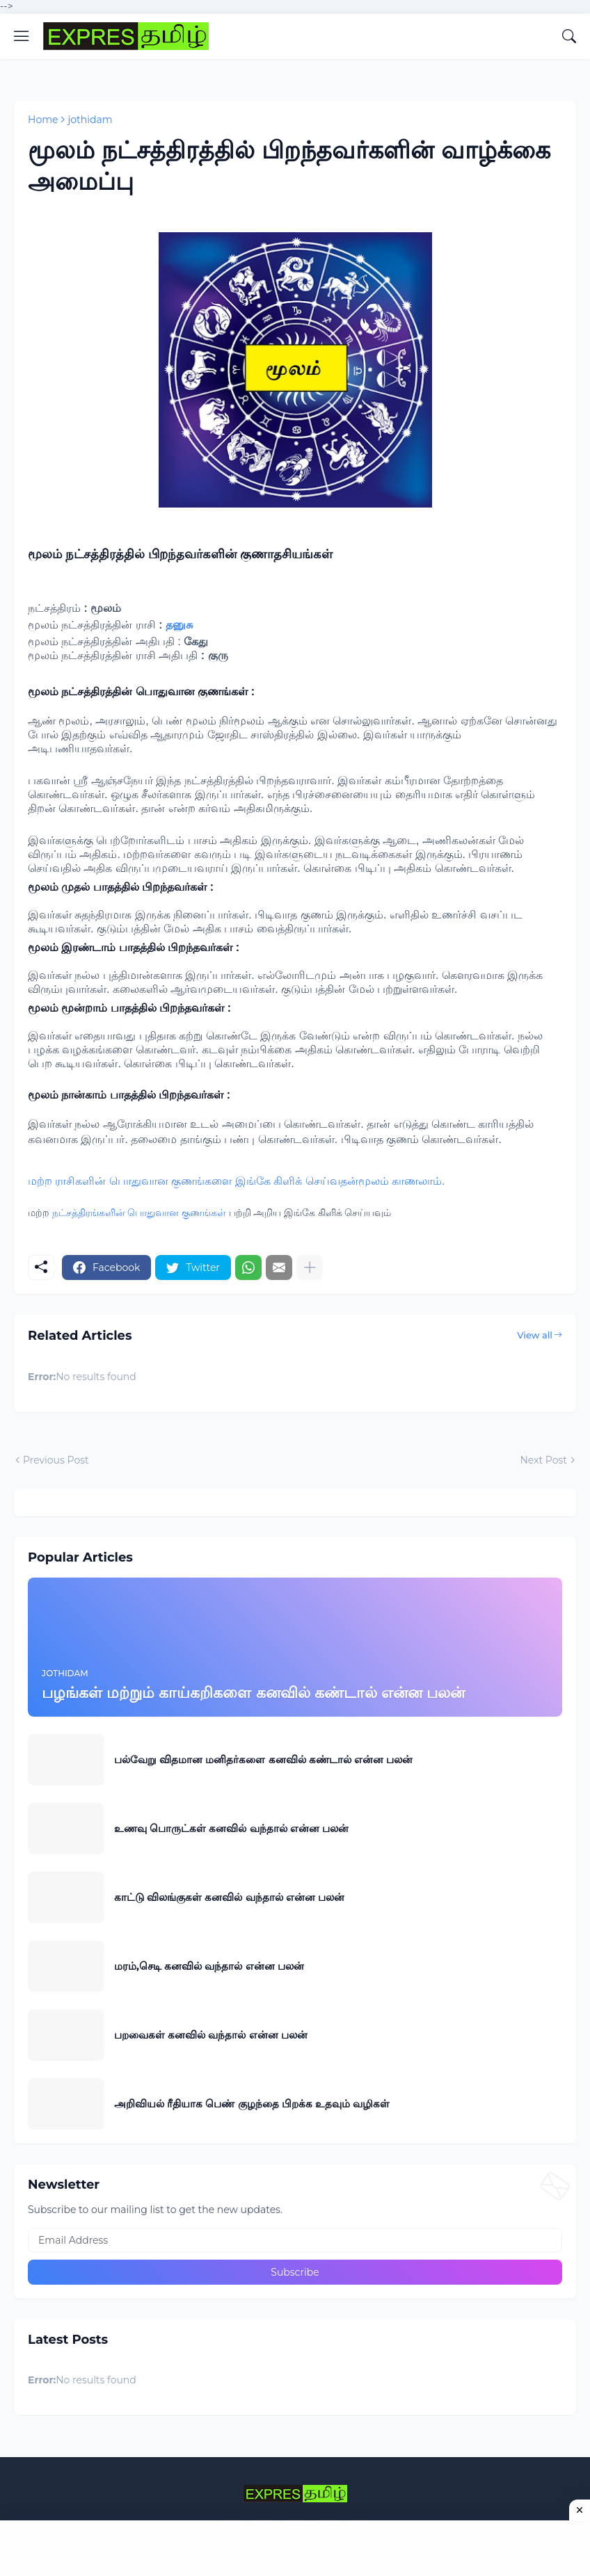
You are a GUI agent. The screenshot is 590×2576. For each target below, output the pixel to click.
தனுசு (179, 625)
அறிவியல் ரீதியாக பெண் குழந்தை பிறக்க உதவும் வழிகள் (252, 2103)
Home (43, 119)
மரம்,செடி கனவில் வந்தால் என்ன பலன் (209, 1965)
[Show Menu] (21, 36)
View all (534, 1334)
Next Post (543, 1460)
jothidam (89, 119)
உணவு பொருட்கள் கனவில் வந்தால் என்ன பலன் (231, 1828)
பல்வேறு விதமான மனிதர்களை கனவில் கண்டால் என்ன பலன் (263, 1759)
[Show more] (309, 1267)
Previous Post (56, 1460)
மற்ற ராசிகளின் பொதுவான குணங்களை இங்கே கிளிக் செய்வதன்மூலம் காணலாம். (236, 1181)
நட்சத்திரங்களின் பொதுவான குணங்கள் (139, 1212)
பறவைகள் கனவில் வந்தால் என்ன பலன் (211, 2034)
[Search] (569, 36)
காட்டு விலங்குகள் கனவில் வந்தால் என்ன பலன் (229, 1897)
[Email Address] (295, 2240)
